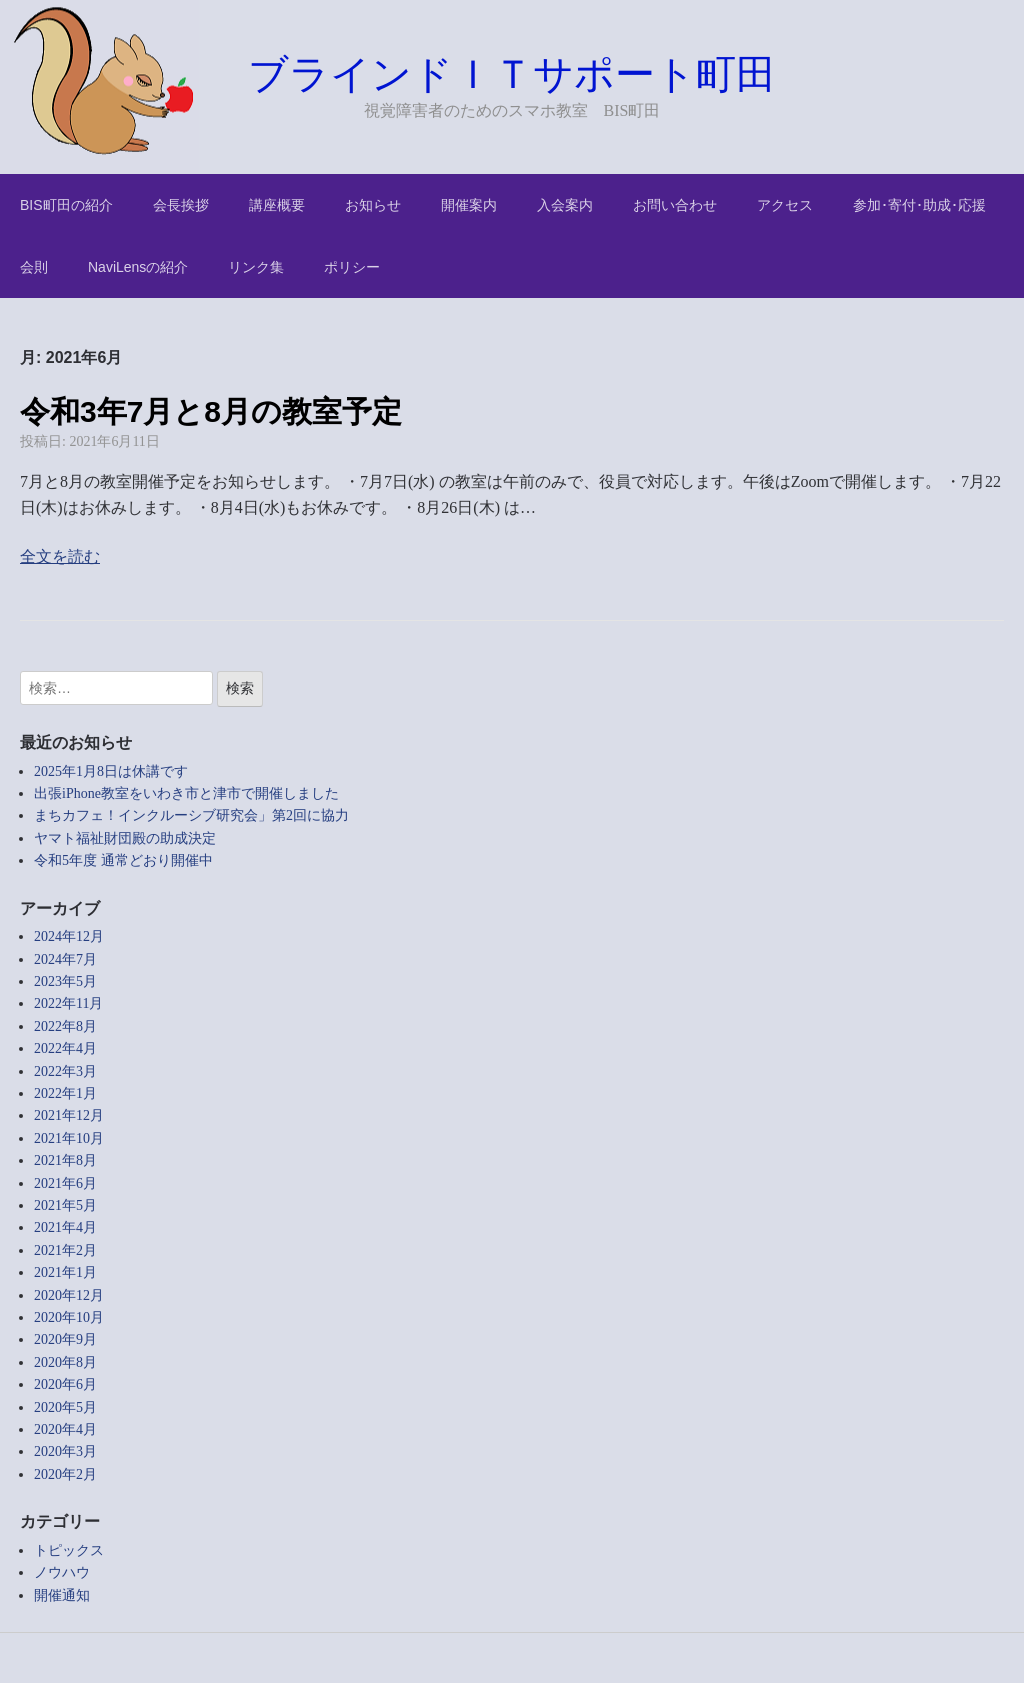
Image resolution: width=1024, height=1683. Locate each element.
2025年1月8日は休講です (111, 771)
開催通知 (62, 1595)
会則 (34, 267)
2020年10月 (69, 1317)
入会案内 (565, 205)
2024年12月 (69, 936)
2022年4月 (65, 1048)
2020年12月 (69, 1295)
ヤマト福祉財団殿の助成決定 (125, 838)
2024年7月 (65, 959)
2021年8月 (65, 1160)
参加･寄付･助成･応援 (919, 205)
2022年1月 (65, 1093)
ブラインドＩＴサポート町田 (512, 74)
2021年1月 (65, 1272)
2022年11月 (68, 1003)
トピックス (69, 1550)
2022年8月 (65, 1026)
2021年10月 (69, 1138)
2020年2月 (65, 1474)
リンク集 (256, 267)
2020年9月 (65, 1339)
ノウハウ (62, 1572)
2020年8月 (65, 1362)
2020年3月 (65, 1451)
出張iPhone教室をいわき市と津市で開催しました (186, 793)
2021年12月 (69, 1115)
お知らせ (373, 205)
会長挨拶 (181, 205)
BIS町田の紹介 (66, 205)
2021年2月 (65, 1250)
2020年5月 (65, 1407)
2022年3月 (65, 1071)
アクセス (785, 205)
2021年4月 (65, 1227)
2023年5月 (65, 981)
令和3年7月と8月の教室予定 (211, 411)
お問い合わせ (675, 205)
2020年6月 (65, 1384)
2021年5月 (65, 1205)
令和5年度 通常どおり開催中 (123, 860)
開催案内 (469, 205)
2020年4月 (65, 1429)
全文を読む (60, 556)
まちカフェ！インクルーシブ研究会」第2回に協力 (191, 815)
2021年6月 (65, 1183)
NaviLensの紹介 (138, 267)
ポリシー (352, 267)
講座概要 (277, 205)
